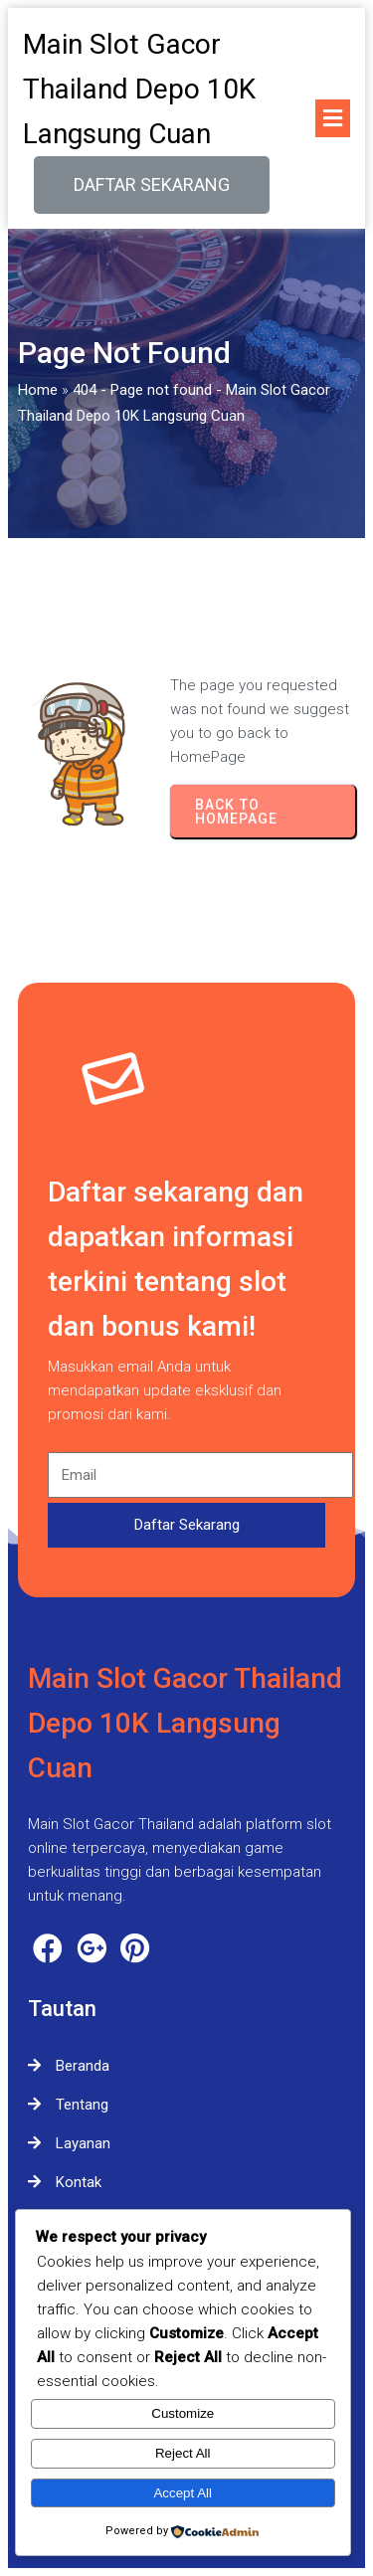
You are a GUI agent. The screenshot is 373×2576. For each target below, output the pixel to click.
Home (38, 390)
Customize (182, 2413)
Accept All (182, 2492)
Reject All (183, 2453)
